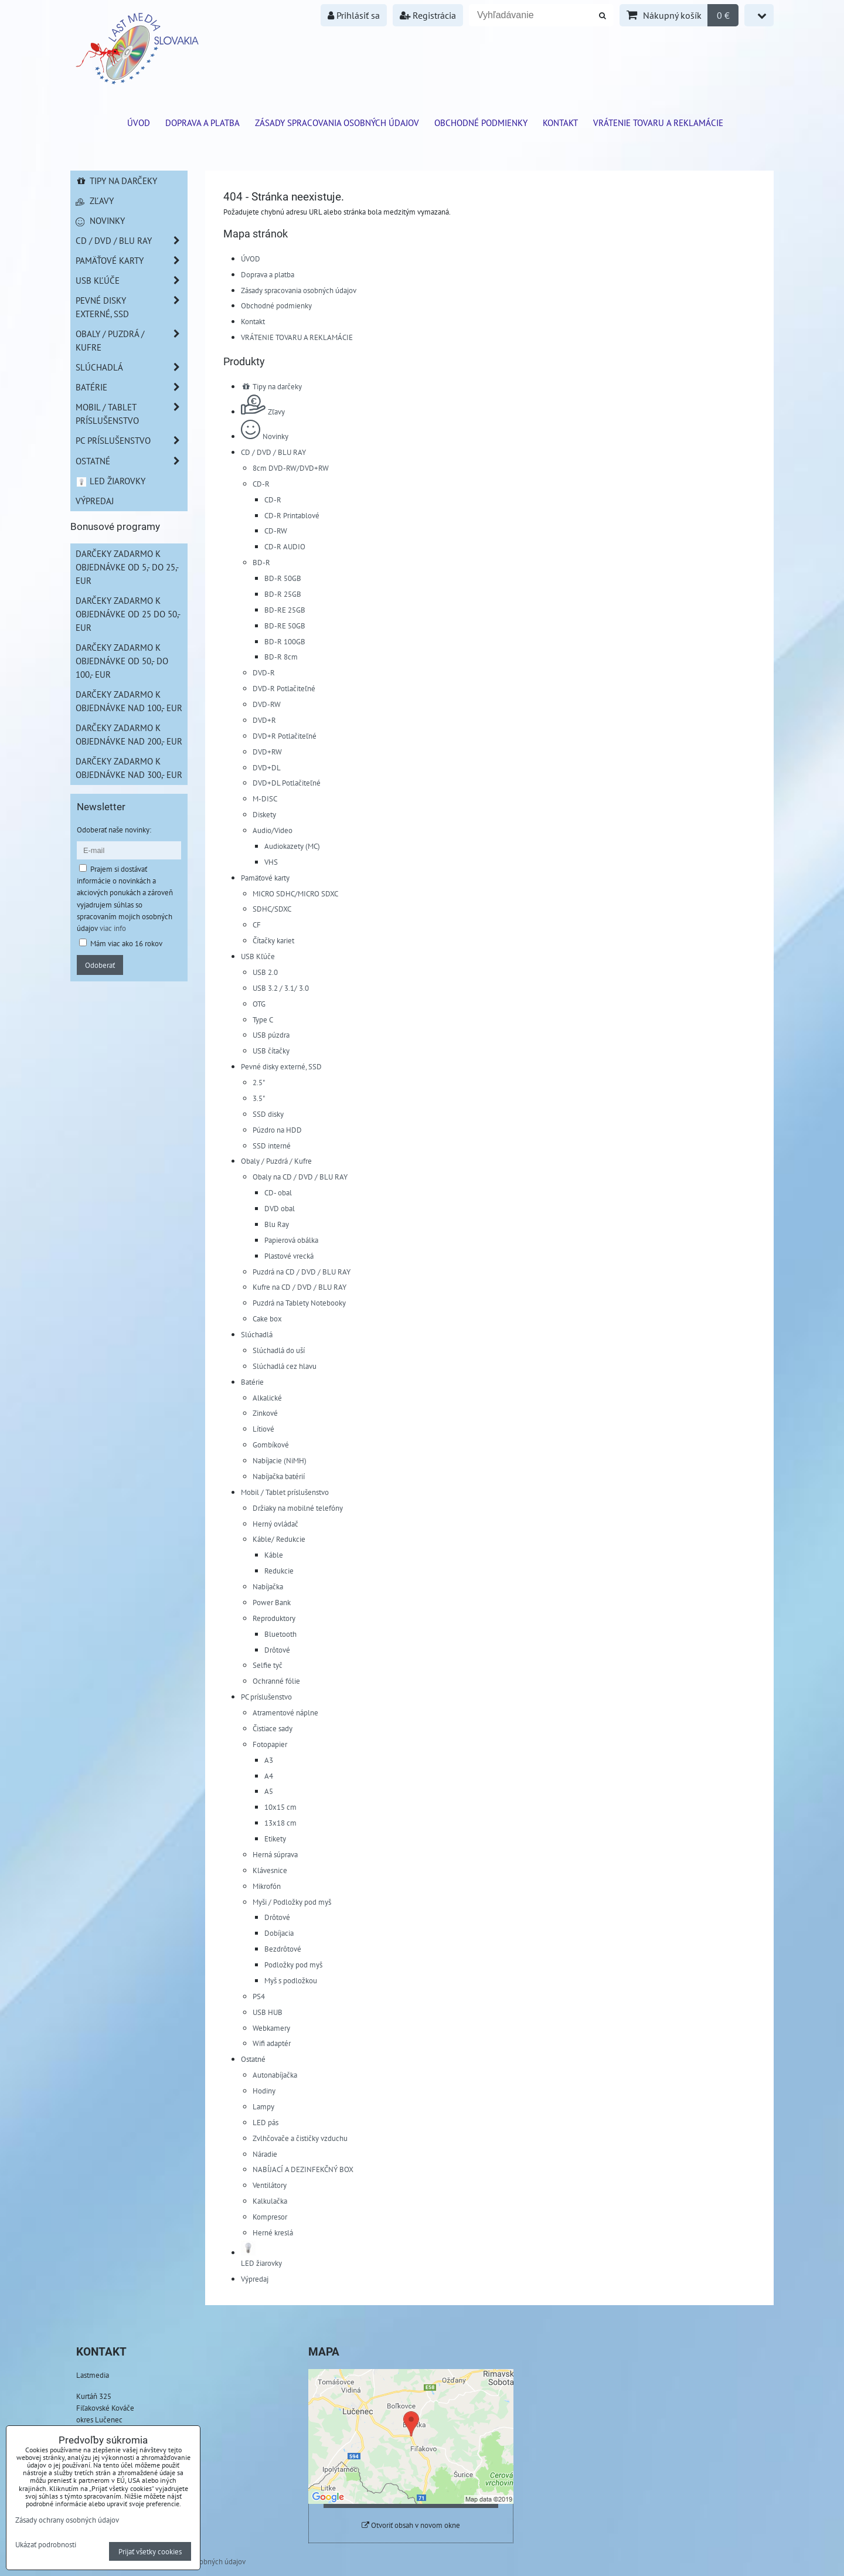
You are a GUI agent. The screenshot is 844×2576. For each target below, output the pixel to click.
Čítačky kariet (273, 940)
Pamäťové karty (265, 877)
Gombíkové (271, 1444)
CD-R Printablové (291, 515)
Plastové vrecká (289, 1255)
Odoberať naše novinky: (114, 829)
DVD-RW (267, 704)
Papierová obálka (291, 1240)
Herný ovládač (275, 1523)
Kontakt (560, 122)
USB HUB (268, 2012)
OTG (259, 1003)
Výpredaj (254, 2278)
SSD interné (272, 1145)
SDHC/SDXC (272, 908)
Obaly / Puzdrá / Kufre (276, 1161)
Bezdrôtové (282, 1948)
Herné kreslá (273, 2232)
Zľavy (263, 411)
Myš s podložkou (290, 1980)
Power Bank (272, 1602)
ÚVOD (138, 122)
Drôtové (277, 1649)
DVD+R (264, 720)
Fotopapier (270, 1744)
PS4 (259, 1996)
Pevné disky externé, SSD (281, 1066)
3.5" (259, 1098)
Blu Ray (276, 1224)
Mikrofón (267, 1886)
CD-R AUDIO (284, 546)
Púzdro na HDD (277, 1129)
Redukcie (279, 1570)
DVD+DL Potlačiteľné (287, 782)
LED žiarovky (110, 481)
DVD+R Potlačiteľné (284, 735)
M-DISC (265, 798)
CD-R (261, 483)
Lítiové (263, 1428)
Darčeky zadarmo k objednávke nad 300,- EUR (129, 767)
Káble (273, 1554)
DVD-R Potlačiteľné (284, 688)
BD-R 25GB (282, 594)
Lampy (263, 2106)
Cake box (267, 1318)
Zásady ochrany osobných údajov (67, 2519)
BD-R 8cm (281, 656)
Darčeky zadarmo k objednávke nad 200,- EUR (129, 734)
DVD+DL (267, 767)
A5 (268, 1791)
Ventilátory (270, 2185)
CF (257, 924)
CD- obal (278, 1192)
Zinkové (265, 1413)
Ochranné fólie (276, 1681)
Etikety (275, 1838)
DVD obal (279, 1208)
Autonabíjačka (275, 2074)
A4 (268, 1775)
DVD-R (264, 672)
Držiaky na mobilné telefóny (298, 1508)
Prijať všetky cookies (150, 2551)
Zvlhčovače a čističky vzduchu (300, 2138)
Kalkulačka (270, 2201)
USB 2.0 (265, 972)
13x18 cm (280, 1822)
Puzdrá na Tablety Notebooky (299, 1302)
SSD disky (268, 1114)
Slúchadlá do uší (279, 1350)
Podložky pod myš (293, 1964)
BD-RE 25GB (284, 609)
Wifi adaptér (272, 2043)
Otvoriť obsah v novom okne (411, 2525)
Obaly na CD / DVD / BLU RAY (300, 1176)
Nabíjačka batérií (279, 1476)
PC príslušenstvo (266, 1696)
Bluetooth (280, 1634)
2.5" (259, 1082)
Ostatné (253, 2059)
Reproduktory (274, 1618)
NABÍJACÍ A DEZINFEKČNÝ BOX (303, 2169)
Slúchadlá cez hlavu (284, 1366)
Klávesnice (270, 1870)
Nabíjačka (268, 1586)
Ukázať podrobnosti (45, 2545)
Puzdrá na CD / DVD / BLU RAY (301, 1271)
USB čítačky (271, 1050)
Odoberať (100, 965)
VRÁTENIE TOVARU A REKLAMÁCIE (658, 122)
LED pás (265, 2122)
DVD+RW (267, 751)
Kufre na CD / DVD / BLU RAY (299, 1287)
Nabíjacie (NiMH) (280, 1460)
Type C (263, 1019)
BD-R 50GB (282, 578)
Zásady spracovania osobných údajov (337, 122)
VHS (271, 862)
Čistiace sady (272, 1728)
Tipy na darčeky (271, 386)
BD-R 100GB (284, 641)
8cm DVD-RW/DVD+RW (291, 468)
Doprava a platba (202, 122)
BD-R (261, 562)
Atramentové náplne (285, 1712)
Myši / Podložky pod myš (292, 1902)
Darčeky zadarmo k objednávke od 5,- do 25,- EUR (127, 567)
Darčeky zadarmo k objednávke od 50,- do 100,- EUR (122, 660)
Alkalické (267, 1397)
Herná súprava (275, 1854)
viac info (113, 928)
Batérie (252, 1382)
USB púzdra (271, 1034)
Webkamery (271, 2028)
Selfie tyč (268, 1665)
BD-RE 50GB (284, 625)
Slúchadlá (257, 1334)
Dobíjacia (279, 1933)
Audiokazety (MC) (292, 846)
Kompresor (270, 2216)
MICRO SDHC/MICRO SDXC (295, 893)
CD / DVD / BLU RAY (273, 452)
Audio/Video (272, 830)
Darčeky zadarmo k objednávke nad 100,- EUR (129, 700)
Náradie (265, 2154)
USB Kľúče (258, 956)
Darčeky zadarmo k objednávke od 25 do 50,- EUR (128, 613)
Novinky (264, 436)
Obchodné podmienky (481, 122)
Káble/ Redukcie (279, 1539)
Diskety (264, 814)
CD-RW (275, 530)
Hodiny (264, 2090)
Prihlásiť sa (354, 15)
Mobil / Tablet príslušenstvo (285, 1492)
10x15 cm (280, 1807)
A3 (268, 1760)
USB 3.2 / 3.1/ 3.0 (281, 988)
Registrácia (428, 15)
